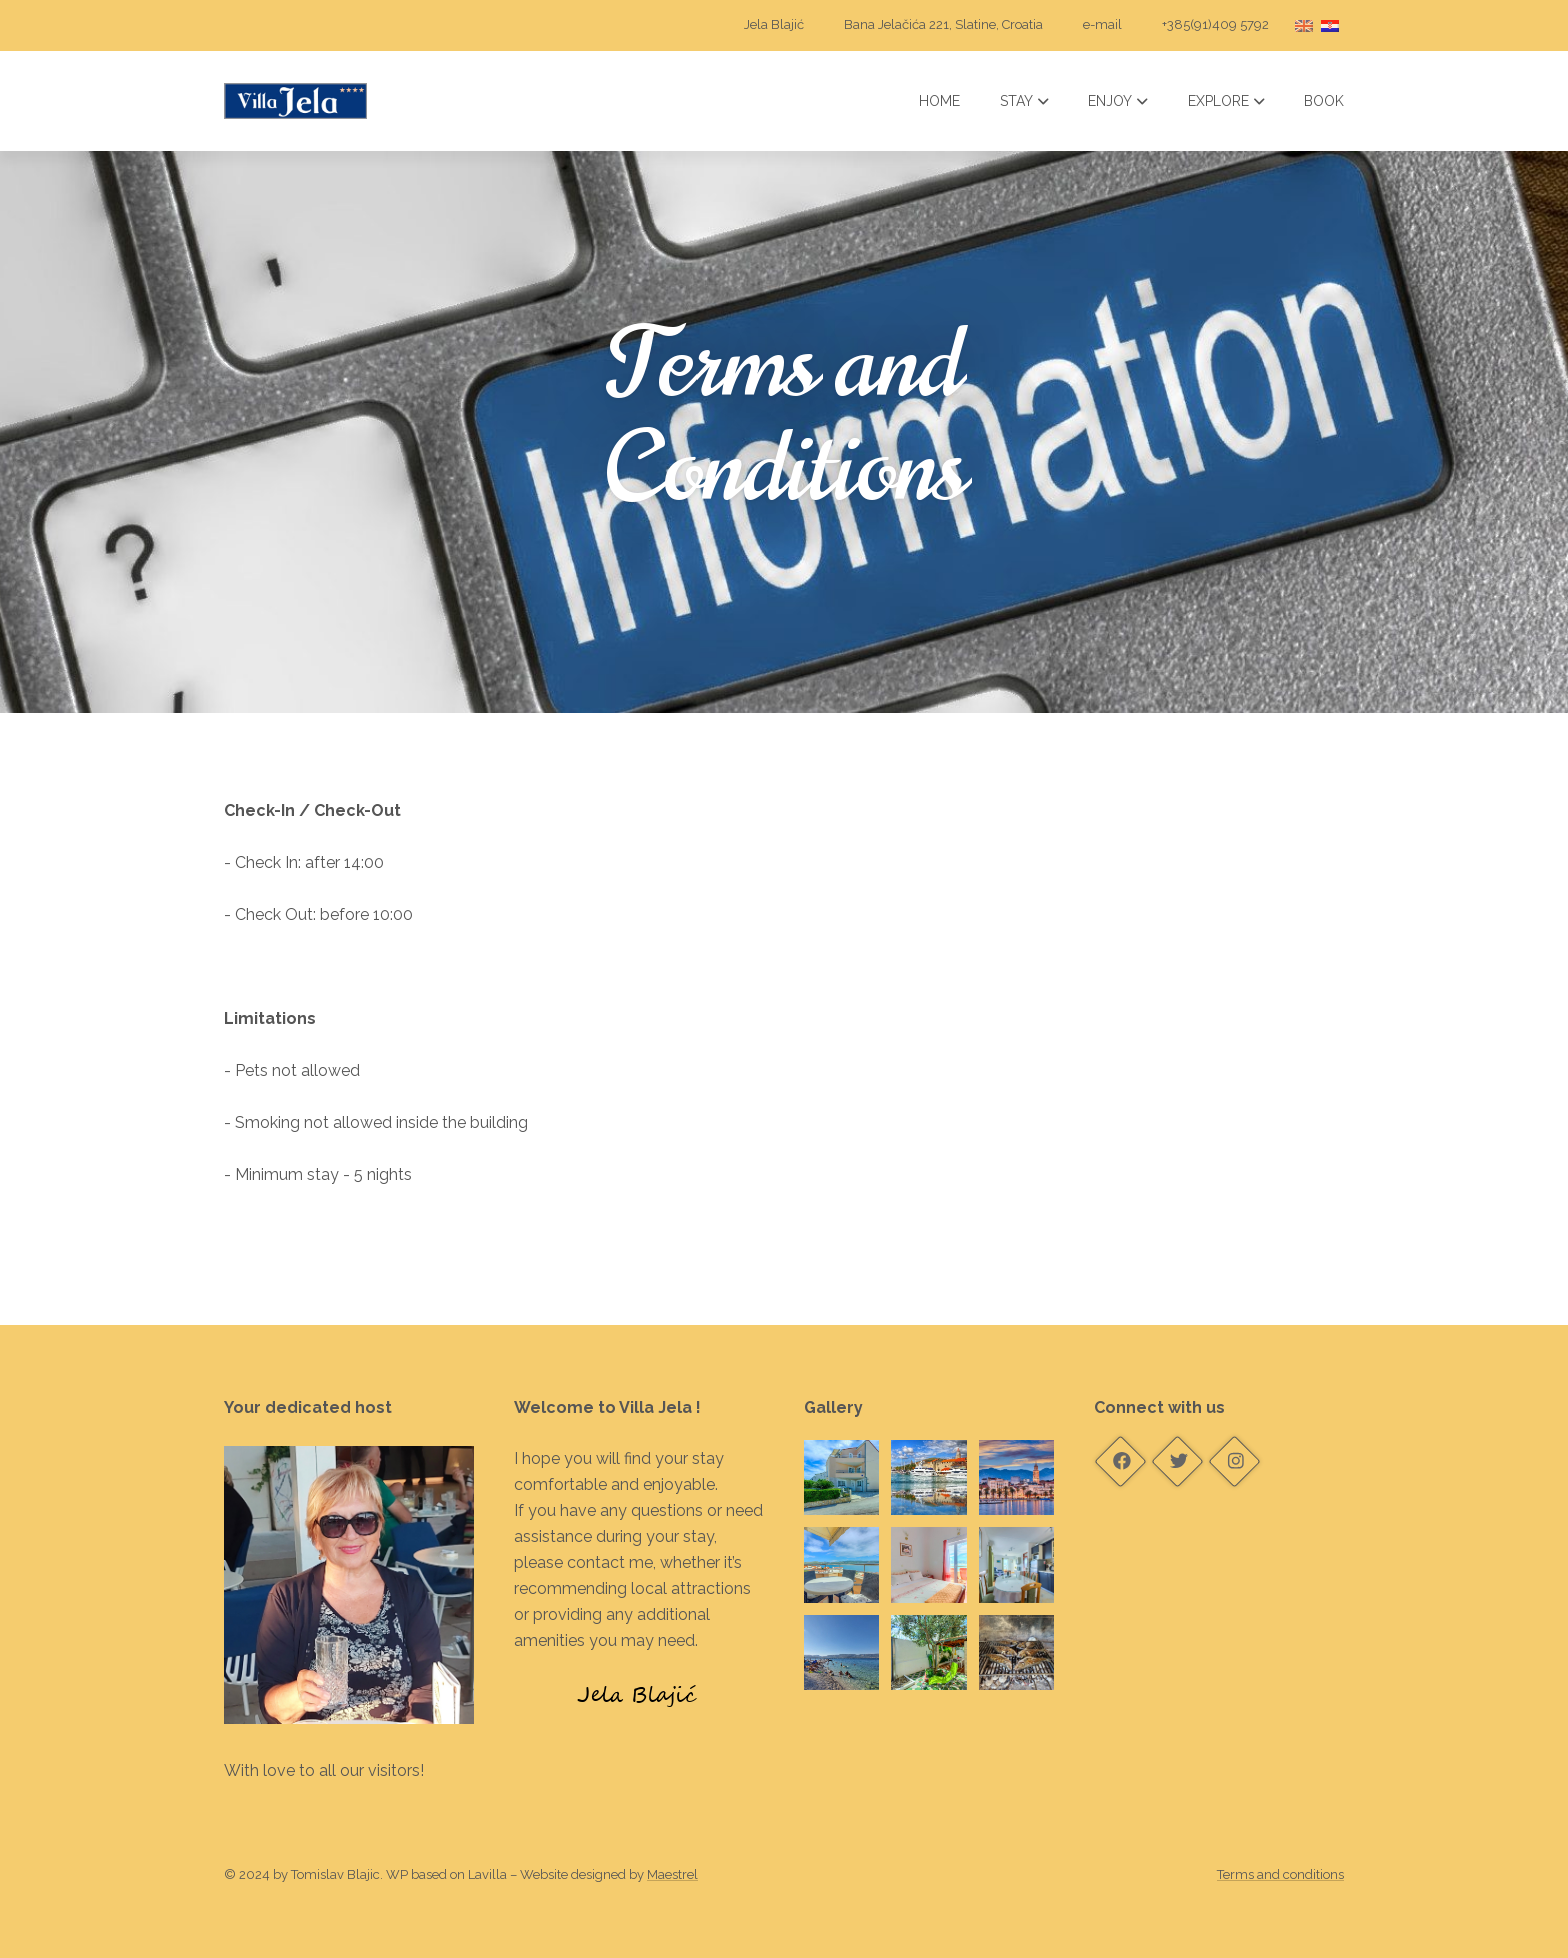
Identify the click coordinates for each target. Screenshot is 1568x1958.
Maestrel (672, 1874)
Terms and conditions (1280, 1874)
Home (939, 101)
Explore (1226, 101)
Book (1324, 101)
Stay (1024, 101)
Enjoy (1118, 101)
